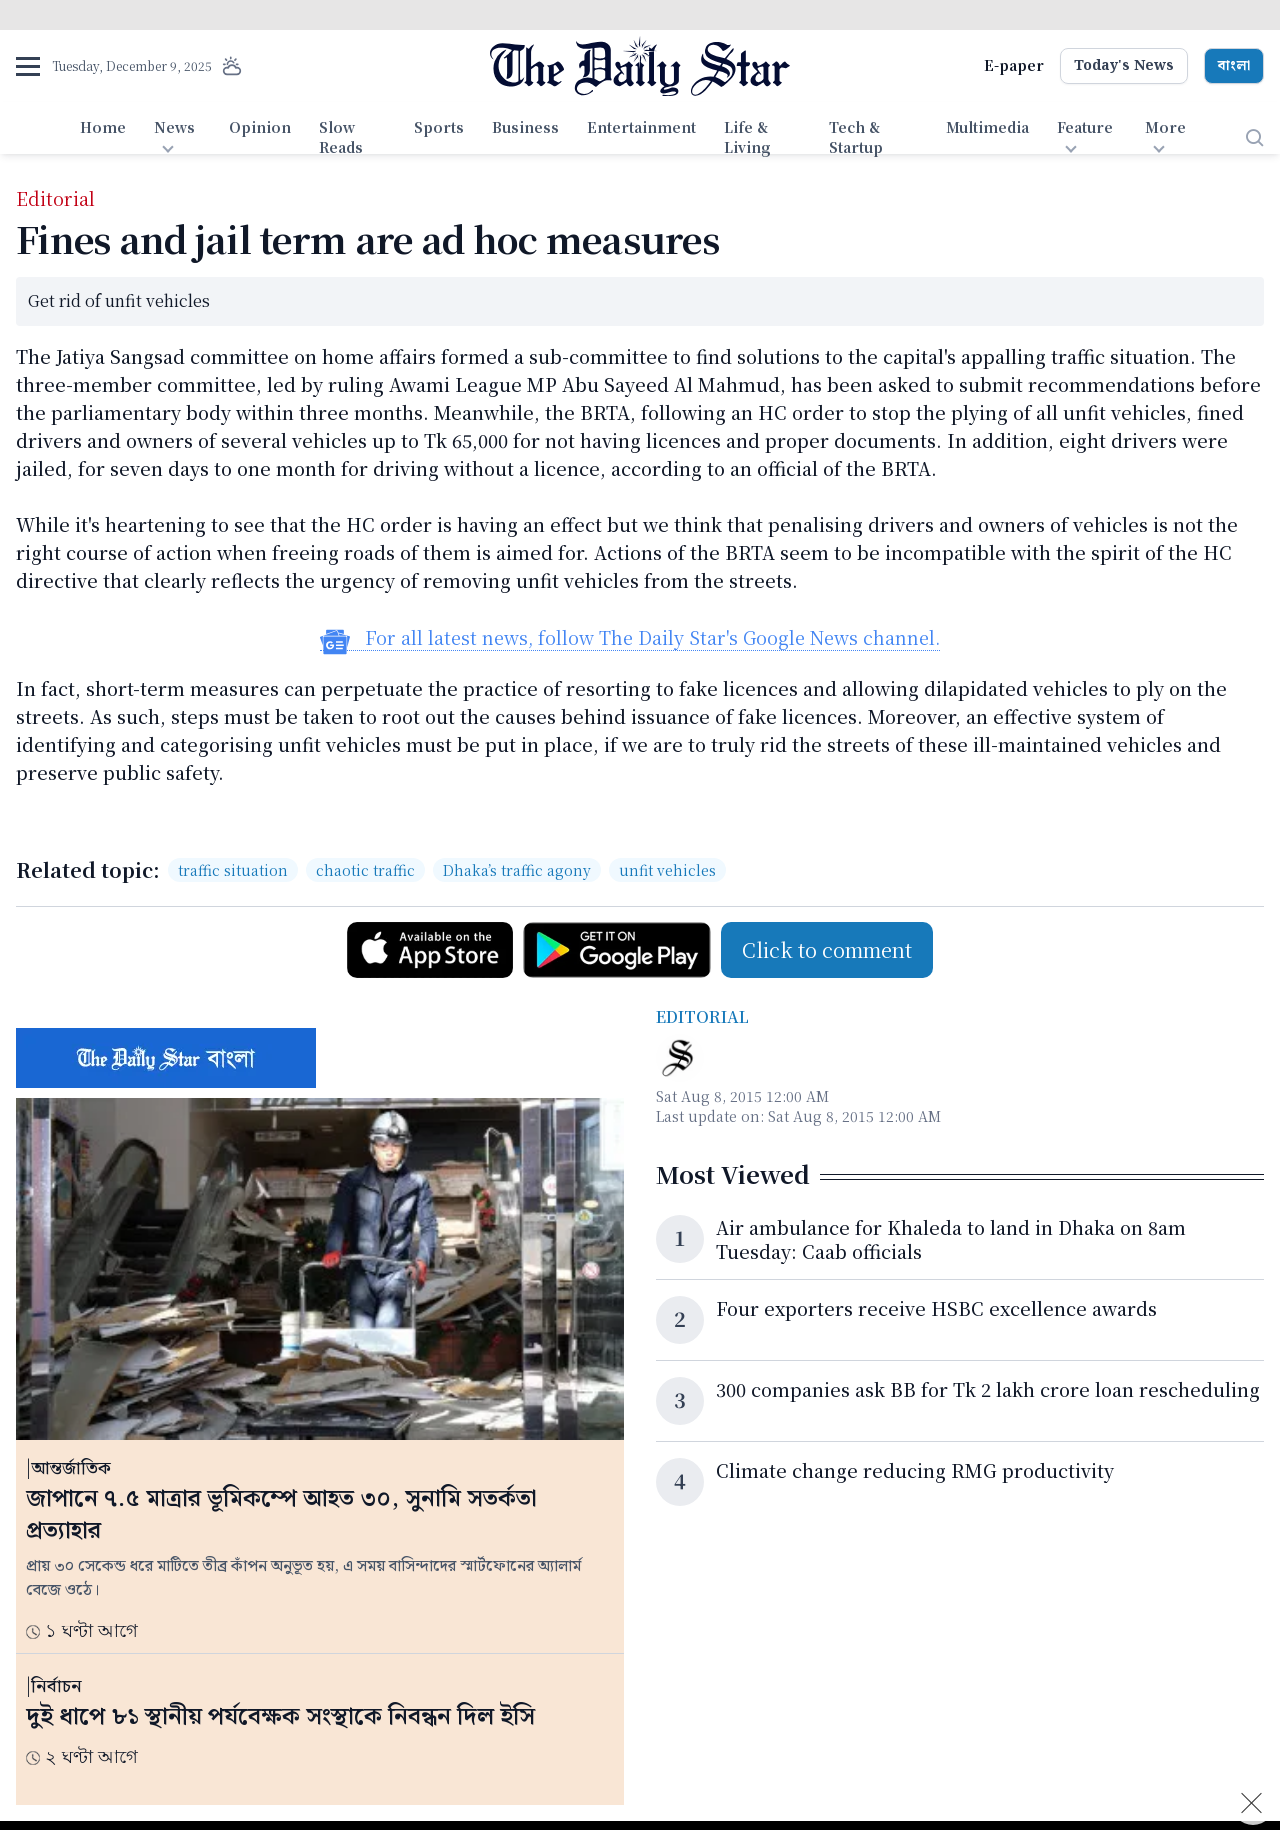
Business (525, 127)
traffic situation (233, 870)
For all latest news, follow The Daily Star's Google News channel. (630, 637)
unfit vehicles (667, 870)
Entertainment (641, 127)
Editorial (702, 1016)
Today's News (1124, 66)
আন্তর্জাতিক (71, 1468)
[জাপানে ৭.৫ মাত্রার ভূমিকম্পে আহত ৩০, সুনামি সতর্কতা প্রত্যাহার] (320, 1269)
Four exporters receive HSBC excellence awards (936, 1308)
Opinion (260, 127)
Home (103, 127)
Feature (1085, 127)
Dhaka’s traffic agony (517, 870)
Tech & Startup (856, 137)
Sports (439, 127)
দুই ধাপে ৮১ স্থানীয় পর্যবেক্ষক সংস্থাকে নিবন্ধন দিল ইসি (280, 1717)
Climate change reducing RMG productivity (915, 1470)
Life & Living (747, 137)
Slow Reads (341, 137)
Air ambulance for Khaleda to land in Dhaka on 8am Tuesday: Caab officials (951, 1239)
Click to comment (827, 949)
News (174, 127)
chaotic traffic (365, 870)
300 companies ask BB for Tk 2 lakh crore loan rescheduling (988, 1389)
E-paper (1014, 65)
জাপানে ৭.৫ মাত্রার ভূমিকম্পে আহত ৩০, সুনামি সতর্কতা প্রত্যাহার (281, 1515)
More (1165, 127)
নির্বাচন (56, 1686)
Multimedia (987, 127)
